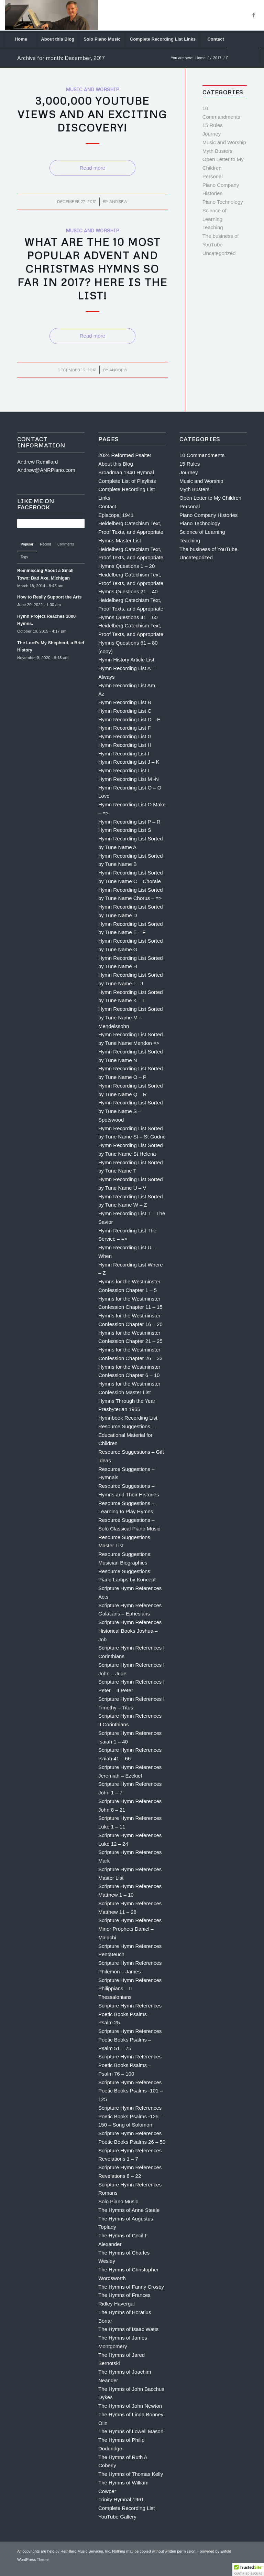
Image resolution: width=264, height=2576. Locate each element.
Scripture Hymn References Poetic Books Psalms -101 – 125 (130, 2090)
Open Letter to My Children (210, 498)
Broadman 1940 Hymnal (126, 472)
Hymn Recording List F (124, 728)
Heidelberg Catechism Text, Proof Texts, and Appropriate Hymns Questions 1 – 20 (130, 557)
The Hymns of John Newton (130, 2406)
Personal (212, 176)
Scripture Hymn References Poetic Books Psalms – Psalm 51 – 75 (130, 2039)
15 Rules (212, 125)
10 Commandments (201, 455)
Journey (211, 134)
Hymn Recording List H (124, 745)
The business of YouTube (208, 549)
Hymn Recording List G (125, 736)
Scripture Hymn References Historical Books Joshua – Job (130, 1630)
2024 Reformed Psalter (124, 455)
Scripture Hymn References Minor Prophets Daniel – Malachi (130, 1928)
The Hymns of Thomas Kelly (130, 2474)
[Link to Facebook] (254, 15)
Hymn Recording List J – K (129, 762)
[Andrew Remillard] (51, 15)
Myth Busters (217, 151)
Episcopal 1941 (116, 515)
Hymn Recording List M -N (128, 779)
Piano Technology (222, 202)
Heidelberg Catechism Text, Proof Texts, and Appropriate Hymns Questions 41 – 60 (130, 608)
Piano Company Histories (208, 515)
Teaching (212, 227)
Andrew (118, 201)
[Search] (243, 56)
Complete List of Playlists (127, 481)
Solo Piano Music (118, 2201)
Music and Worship (92, 89)
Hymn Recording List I (123, 753)
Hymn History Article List (126, 659)
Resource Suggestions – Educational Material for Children (126, 1434)
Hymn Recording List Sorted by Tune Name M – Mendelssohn (130, 1017)
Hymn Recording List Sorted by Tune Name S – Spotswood (130, 1111)
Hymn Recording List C (124, 711)
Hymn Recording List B (124, 702)
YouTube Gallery (117, 2517)
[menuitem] (20, 39)
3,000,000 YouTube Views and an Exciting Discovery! (92, 114)
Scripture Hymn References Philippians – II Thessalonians (130, 1988)
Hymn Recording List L (124, 770)
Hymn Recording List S (124, 830)
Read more (92, 168)
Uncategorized (219, 253)
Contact (107, 506)
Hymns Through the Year (126, 1401)
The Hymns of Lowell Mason (130, 2431)
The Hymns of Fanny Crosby (131, 2287)
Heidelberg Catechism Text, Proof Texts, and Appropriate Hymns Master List (130, 531)
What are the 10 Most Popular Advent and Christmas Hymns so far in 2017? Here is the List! (92, 268)
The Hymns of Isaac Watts (128, 2329)
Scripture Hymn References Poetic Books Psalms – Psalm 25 (130, 2014)
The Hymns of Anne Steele (129, 2210)
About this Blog (115, 464)
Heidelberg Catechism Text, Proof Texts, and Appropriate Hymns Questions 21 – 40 (130, 583)
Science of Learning (202, 532)
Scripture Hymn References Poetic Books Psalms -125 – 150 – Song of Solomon (130, 2116)
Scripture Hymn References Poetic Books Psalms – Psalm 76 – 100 (130, 2065)
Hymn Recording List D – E (129, 719)
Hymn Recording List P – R (129, 822)
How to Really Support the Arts (49, 597)
